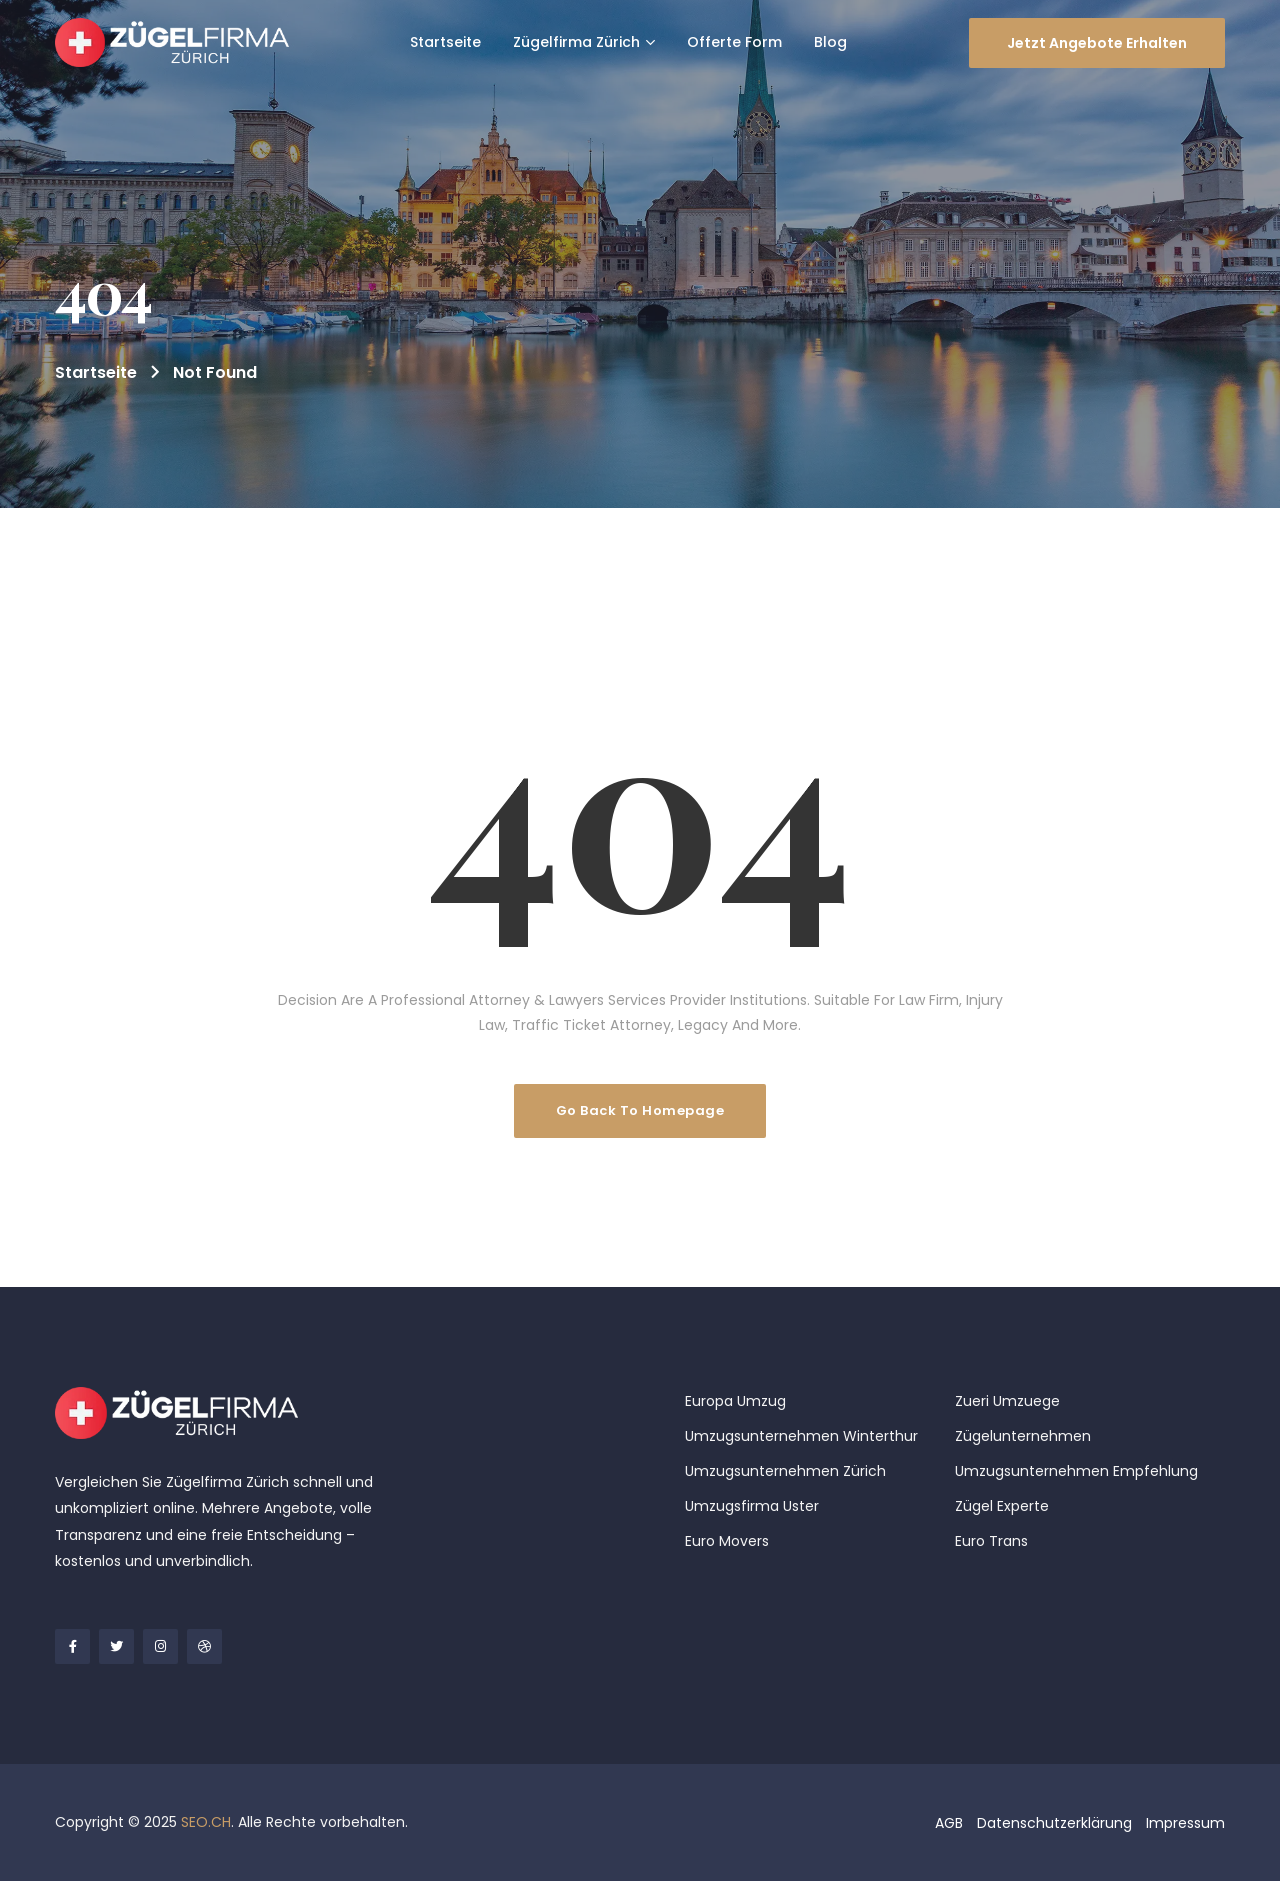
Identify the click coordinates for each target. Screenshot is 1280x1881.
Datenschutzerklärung (1054, 1823)
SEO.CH (206, 1822)
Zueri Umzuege (1007, 1401)
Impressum (1185, 1823)
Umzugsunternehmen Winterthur (801, 1436)
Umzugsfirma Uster (752, 1506)
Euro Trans (991, 1541)
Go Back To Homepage (640, 1110)
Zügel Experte (1002, 1506)
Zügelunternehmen (1023, 1436)
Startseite (96, 372)
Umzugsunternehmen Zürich (785, 1471)
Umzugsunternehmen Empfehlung (1076, 1471)
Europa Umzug (735, 1401)
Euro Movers (727, 1541)
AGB (949, 1823)
